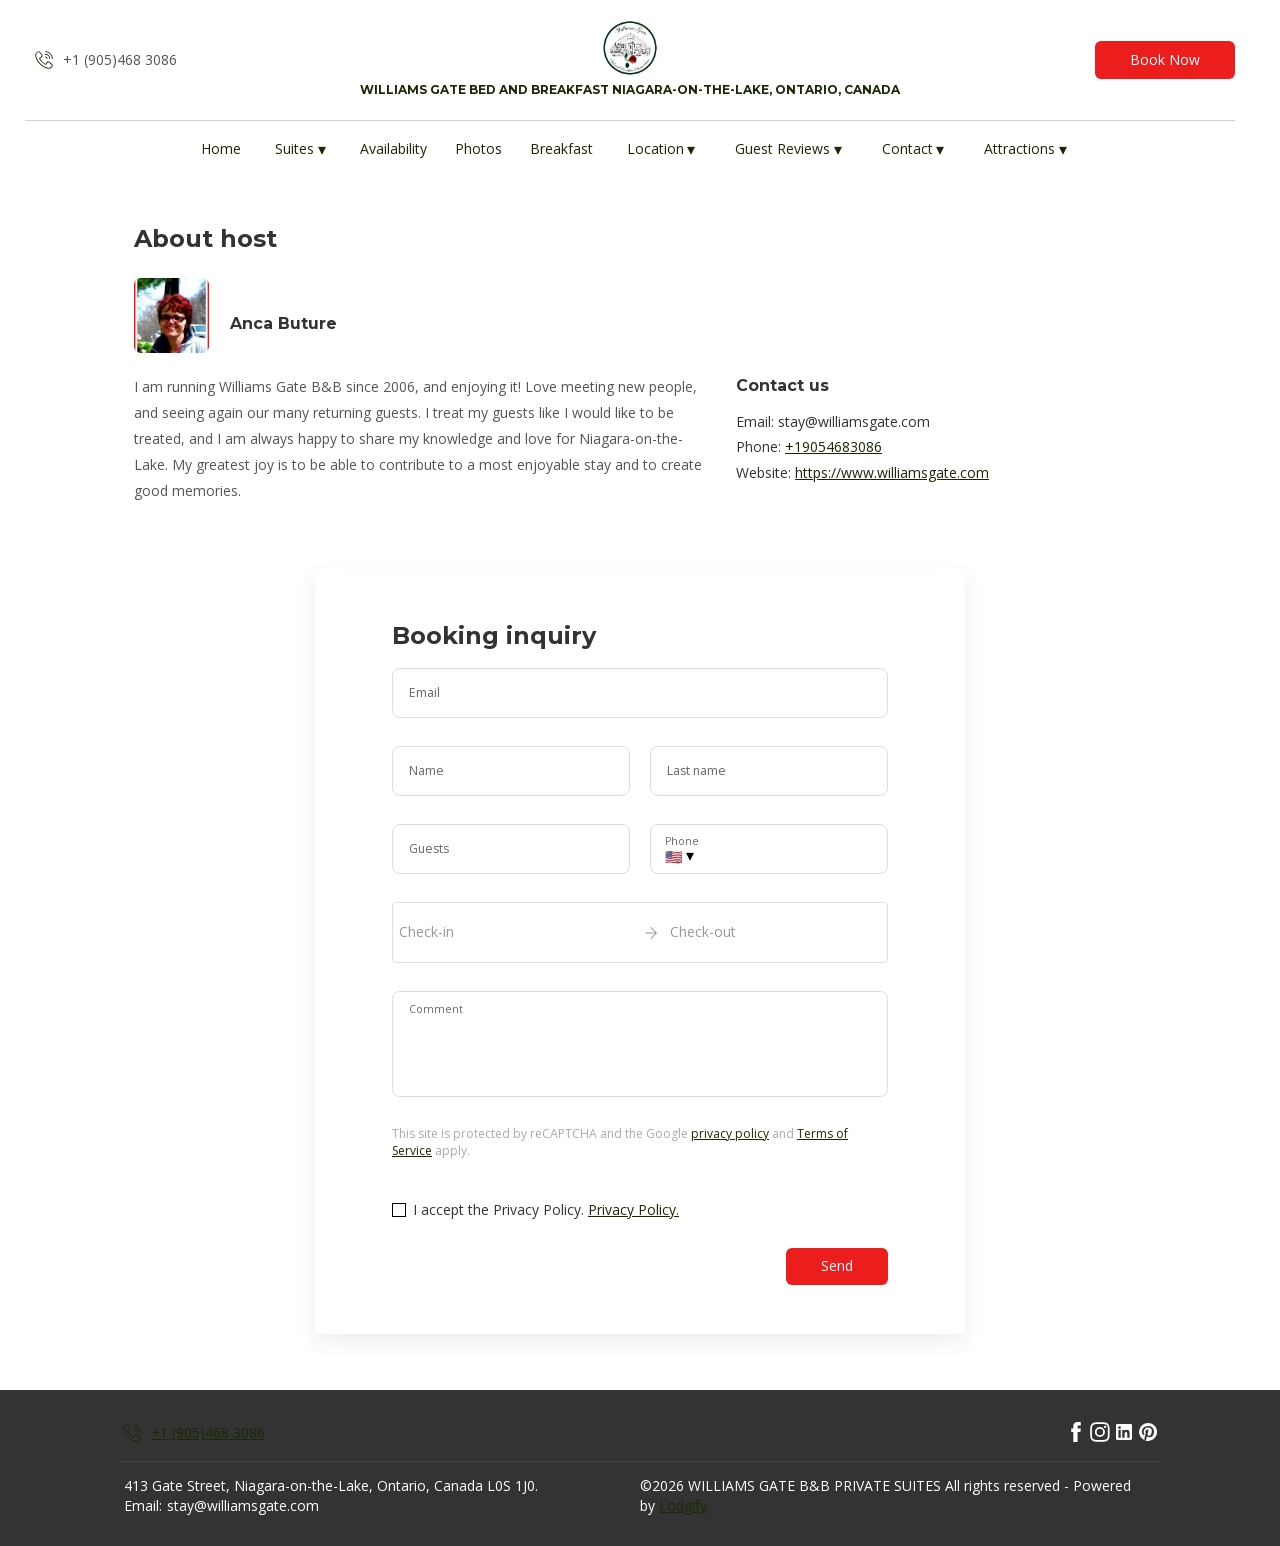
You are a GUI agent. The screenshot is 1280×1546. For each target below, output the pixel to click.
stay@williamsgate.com (243, 1505)
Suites (300, 149)
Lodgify (683, 1505)
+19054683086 (833, 446)
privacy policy (730, 1133)
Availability (393, 148)
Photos (478, 148)
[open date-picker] (640, 932)
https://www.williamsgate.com (892, 472)
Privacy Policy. (633, 1209)
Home (221, 148)
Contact (913, 149)
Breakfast (561, 148)
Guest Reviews (788, 149)
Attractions (1025, 149)
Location (661, 149)
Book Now (1165, 59)
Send (837, 1265)
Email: (143, 1505)
